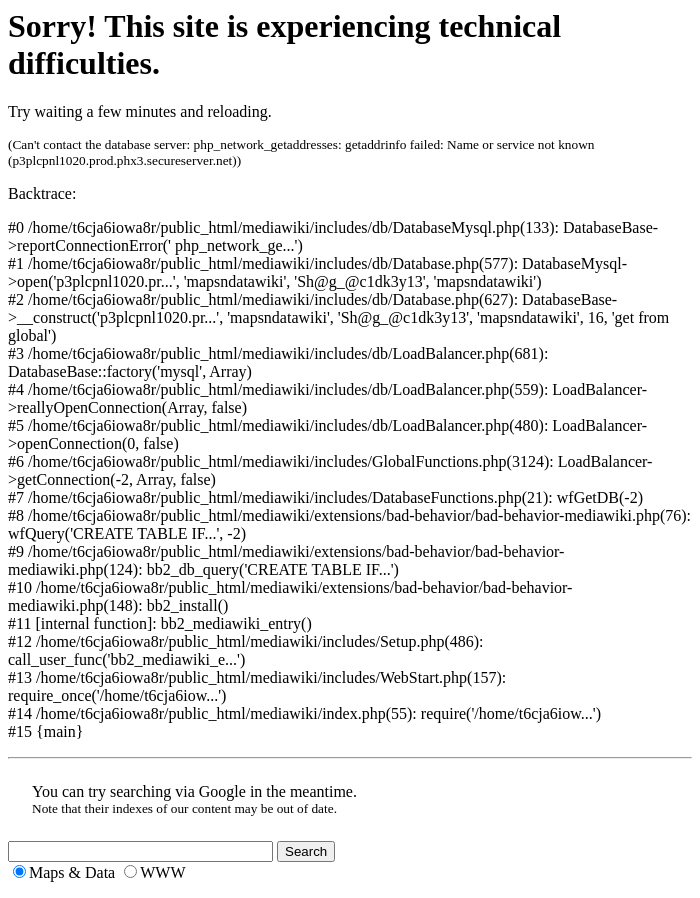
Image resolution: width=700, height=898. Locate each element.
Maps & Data (72, 872)
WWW (162, 872)
